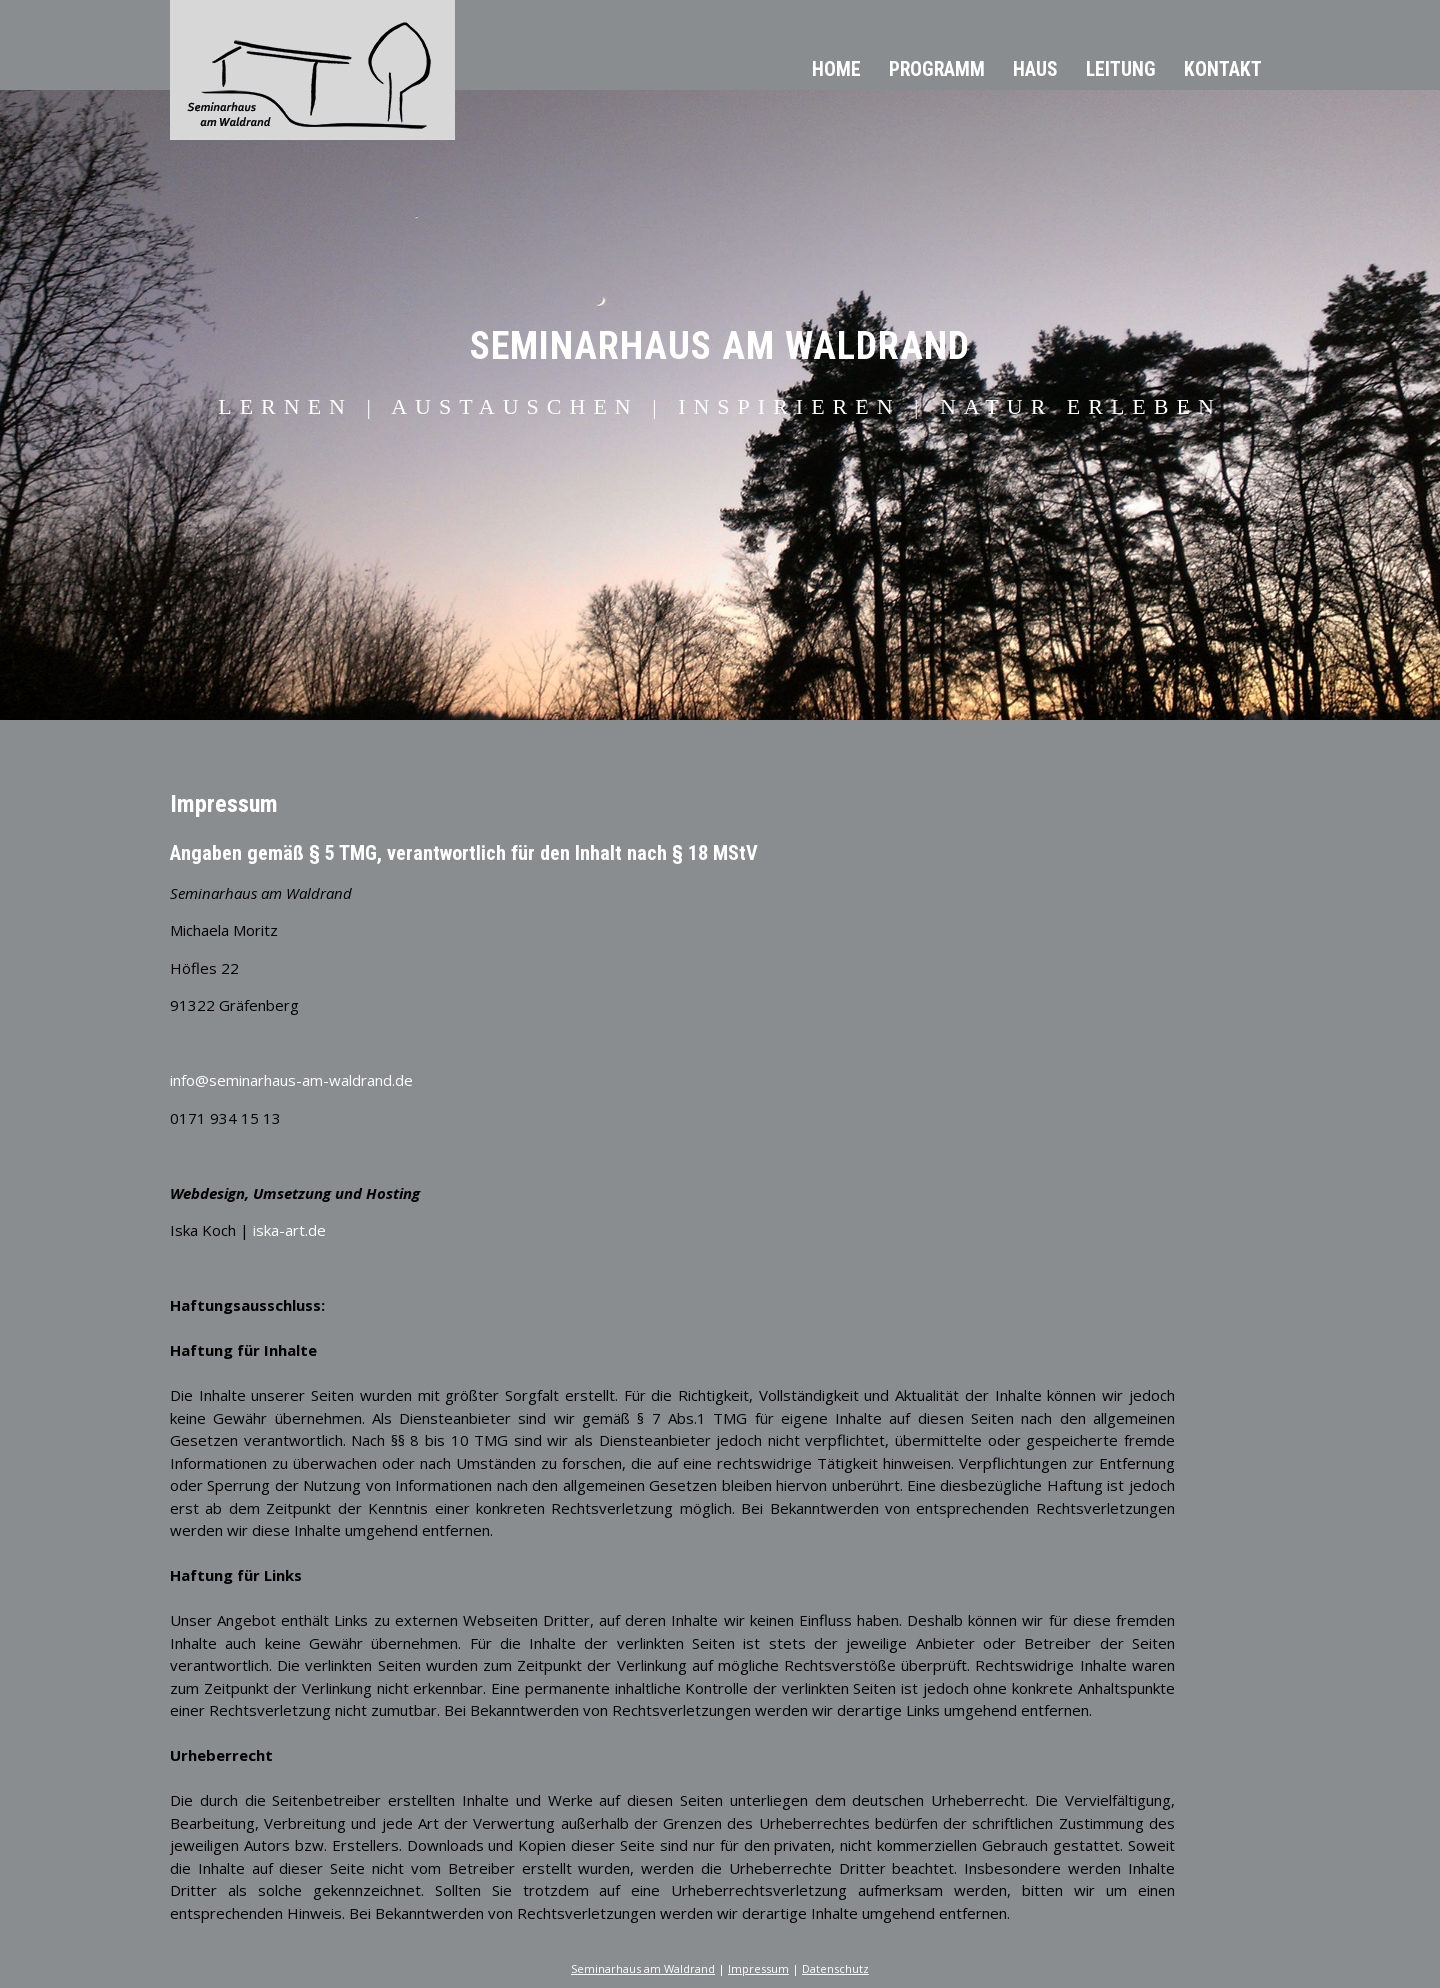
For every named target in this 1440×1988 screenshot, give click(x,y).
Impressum (758, 1968)
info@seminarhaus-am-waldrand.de (291, 1080)
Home (836, 69)
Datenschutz (835, 1968)
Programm (937, 69)
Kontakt (1223, 69)
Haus (1035, 69)
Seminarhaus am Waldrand (643, 1968)
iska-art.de (289, 1230)
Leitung (1121, 69)
